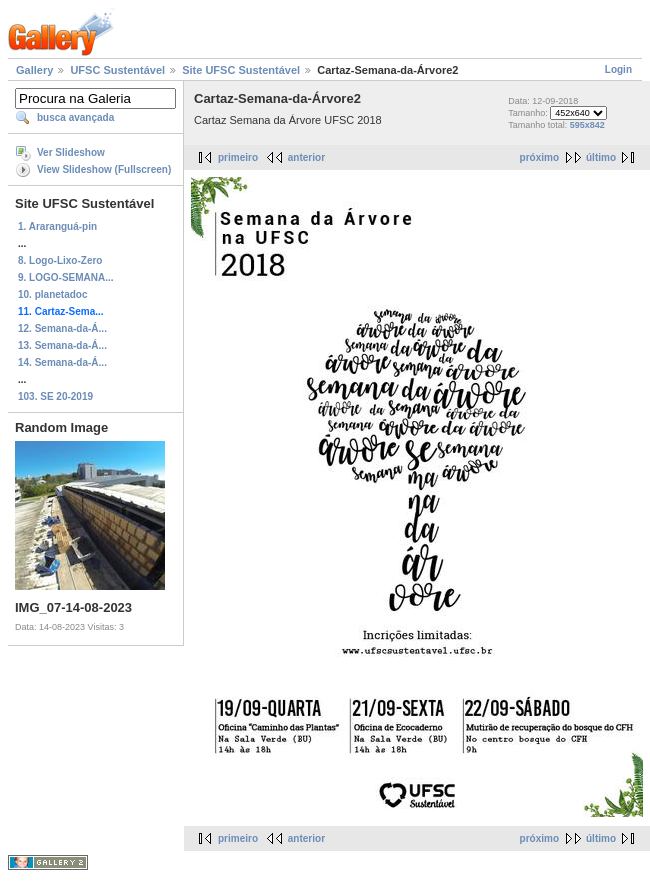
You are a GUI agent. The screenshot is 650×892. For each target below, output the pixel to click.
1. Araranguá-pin (57, 226)
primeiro (238, 157)
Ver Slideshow (71, 152)
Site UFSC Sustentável (241, 70)
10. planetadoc (52, 294)
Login (618, 69)
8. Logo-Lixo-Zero (60, 260)
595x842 (587, 125)
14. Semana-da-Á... (62, 362)
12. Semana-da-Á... (62, 328)
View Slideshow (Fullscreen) (104, 169)
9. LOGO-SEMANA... (66, 277)
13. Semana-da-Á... (62, 345)
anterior (306, 157)
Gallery (34, 70)
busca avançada (75, 117)
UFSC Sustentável (117, 70)
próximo (539, 157)
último (601, 157)
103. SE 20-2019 (55, 396)
